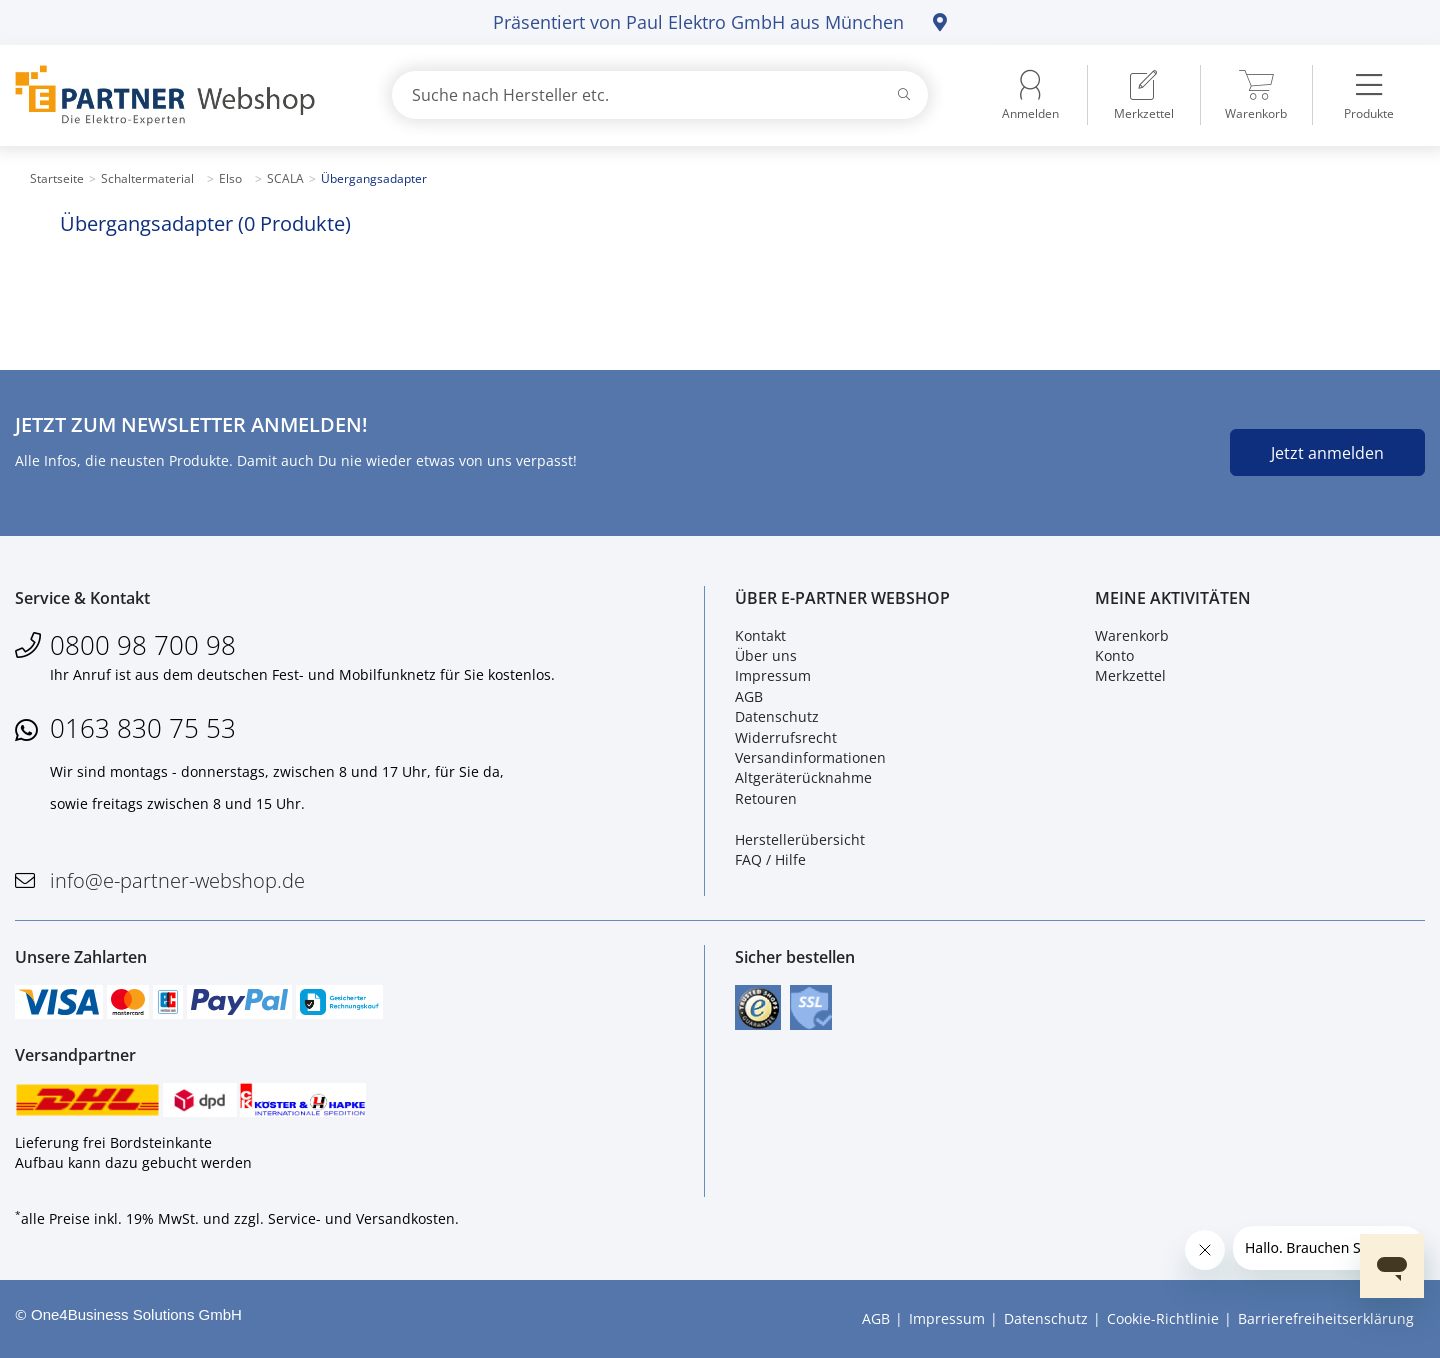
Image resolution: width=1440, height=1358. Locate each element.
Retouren (766, 798)
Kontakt (760, 635)
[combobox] (660, 95)
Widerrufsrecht (786, 737)
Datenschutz (777, 716)
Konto (1114, 655)
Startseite (57, 178)
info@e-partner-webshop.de (177, 880)
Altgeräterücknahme (803, 777)
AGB (749, 696)
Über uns (766, 655)
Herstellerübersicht (800, 839)
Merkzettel (1130, 676)
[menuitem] (1144, 95)
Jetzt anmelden (1327, 453)
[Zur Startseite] (180, 95)
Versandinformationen (810, 757)
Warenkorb (1132, 635)
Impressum (773, 676)
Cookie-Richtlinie (1163, 1318)
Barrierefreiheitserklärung (1326, 1318)
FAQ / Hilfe (770, 859)
